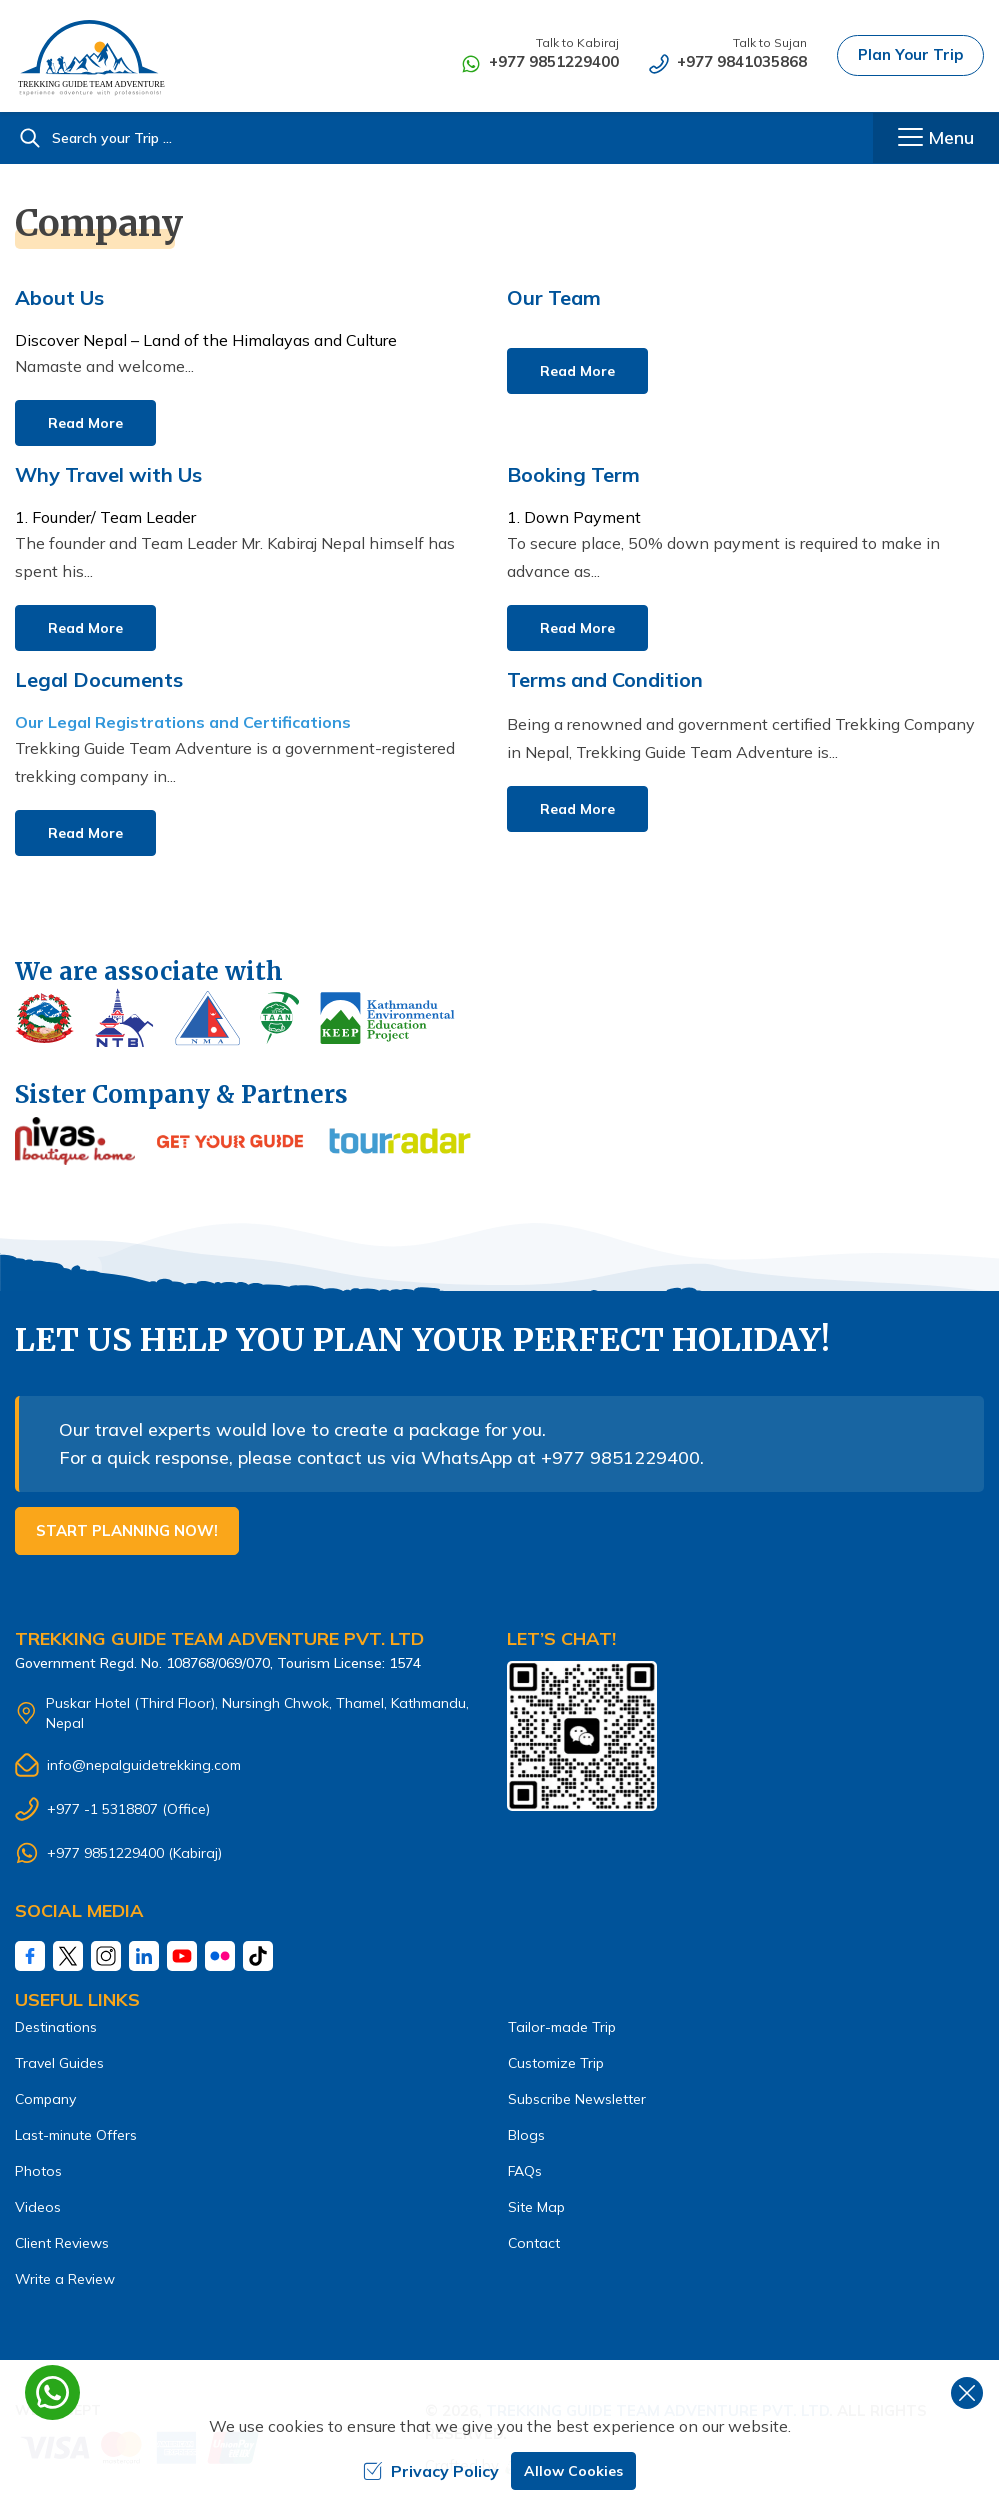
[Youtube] (182, 1956)
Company (45, 2099)
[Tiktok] (258, 1956)
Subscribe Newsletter (577, 2099)
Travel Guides (59, 2063)
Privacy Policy (431, 2471)
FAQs (525, 2171)
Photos (38, 2171)
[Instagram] (106, 1956)
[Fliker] (220, 1956)
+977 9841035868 (742, 61)
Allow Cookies (573, 2471)
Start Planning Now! (127, 1530)
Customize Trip (556, 2063)
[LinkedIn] (144, 1956)
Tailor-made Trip (562, 2027)
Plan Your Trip (910, 54)
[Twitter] (68, 1956)
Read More (85, 423)
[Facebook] (30, 1956)
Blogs (526, 2135)
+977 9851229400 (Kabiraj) (134, 1853)
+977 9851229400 (554, 61)
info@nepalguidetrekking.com (144, 1765)
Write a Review (65, 2279)
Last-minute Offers (76, 2135)
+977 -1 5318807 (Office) (128, 1809)
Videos (38, 2207)
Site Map (536, 2207)
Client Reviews (62, 2243)
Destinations (56, 2027)
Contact (534, 2243)
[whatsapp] (52, 2392)
